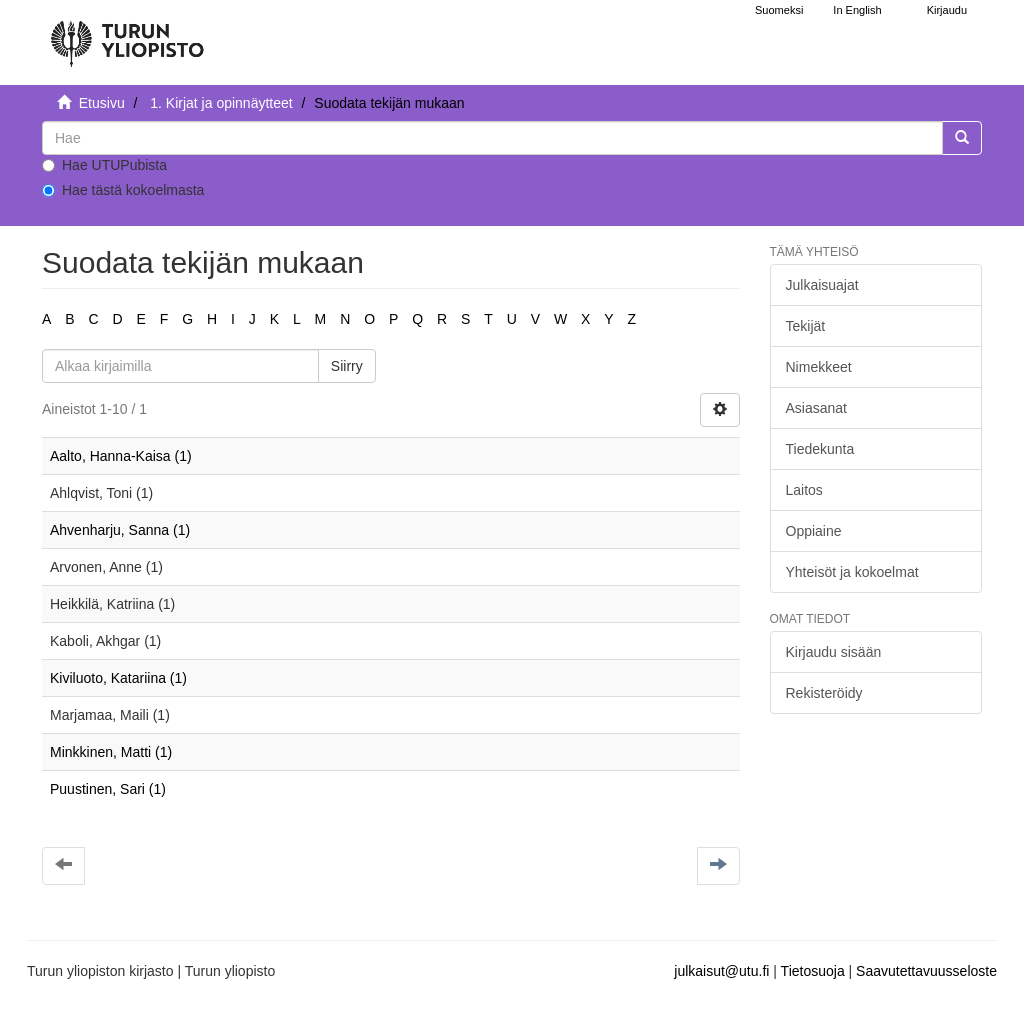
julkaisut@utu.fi (721, 971)
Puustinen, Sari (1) (108, 789)
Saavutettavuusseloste (926, 971)
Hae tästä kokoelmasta (123, 190)
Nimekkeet (819, 367)
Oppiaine (814, 531)
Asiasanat (816, 408)
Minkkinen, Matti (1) (111, 752)
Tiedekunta (820, 449)
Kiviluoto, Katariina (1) (118, 678)
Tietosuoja (813, 971)
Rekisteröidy (824, 693)
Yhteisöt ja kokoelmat (852, 572)
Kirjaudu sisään (834, 652)
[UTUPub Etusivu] (127, 35)
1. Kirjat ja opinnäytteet (221, 103)
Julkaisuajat (822, 285)
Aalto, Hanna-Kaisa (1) (121, 456)
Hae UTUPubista (104, 165)
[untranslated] (492, 138)
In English (857, 10)
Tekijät (806, 326)
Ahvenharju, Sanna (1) (120, 530)
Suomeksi (779, 10)
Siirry (347, 366)
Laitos (804, 490)
